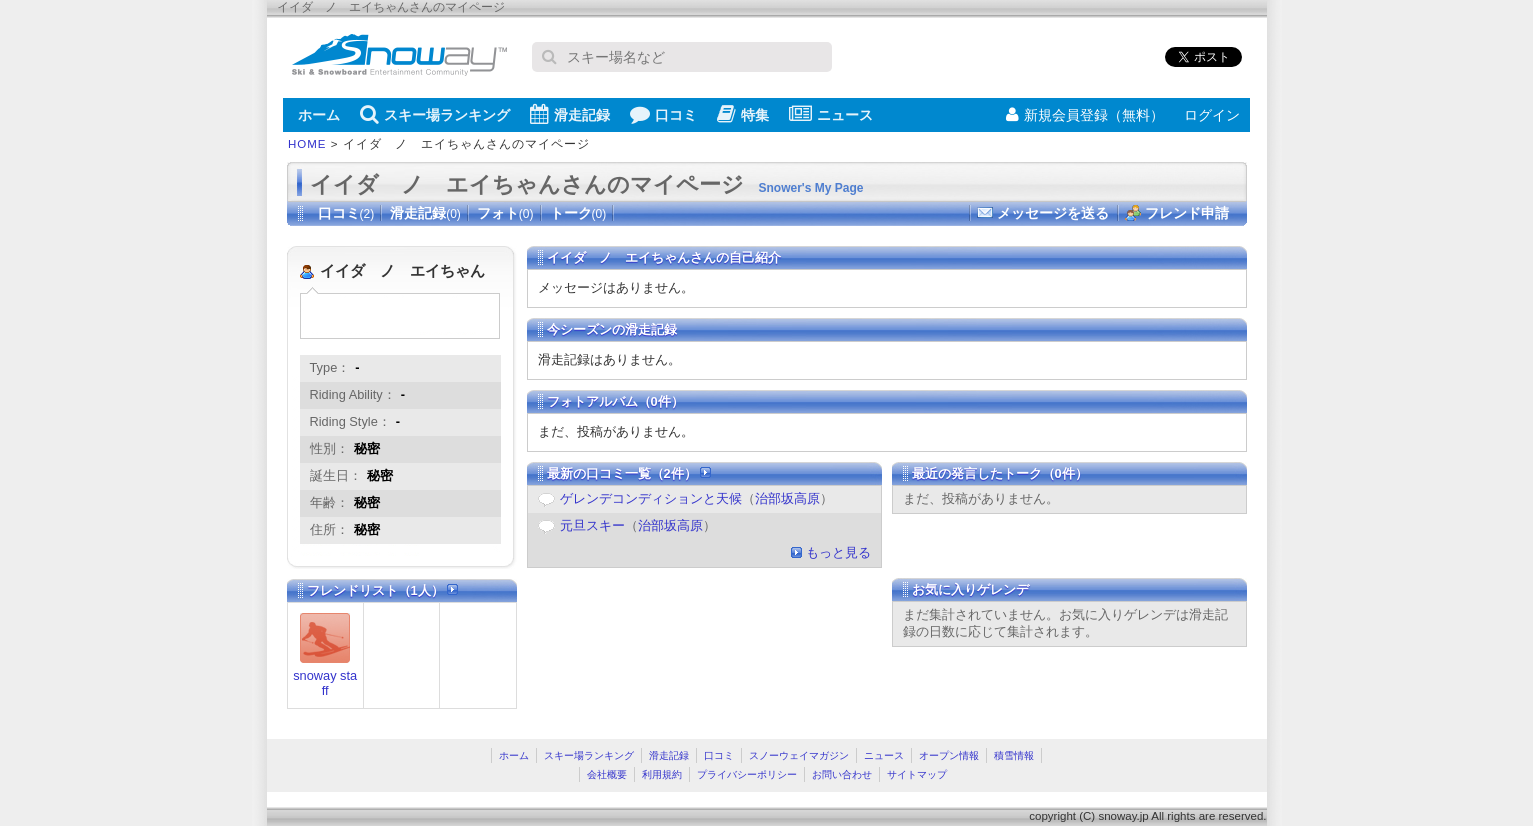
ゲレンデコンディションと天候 (651, 498)
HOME (307, 144)
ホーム (319, 115)
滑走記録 (570, 114)
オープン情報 (949, 755)
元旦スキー (592, 525)
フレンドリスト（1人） (383, 590)
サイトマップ (917, 774)
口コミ (663, 114)
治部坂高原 (787, 498)
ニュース (831, 114)
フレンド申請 (1187, 213)
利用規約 (662, 774)
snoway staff (325, 683)
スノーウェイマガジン (799, 755)
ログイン (1212, 115)
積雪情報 (1014, 755)
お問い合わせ (842, 774)
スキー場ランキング (435, 114)
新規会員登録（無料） (1085, 115)
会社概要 (607, 774)
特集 (743, 114)
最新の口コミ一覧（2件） (629, 473)
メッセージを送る (1053, 213)
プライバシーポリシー (747, 774)
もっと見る (838, 552)
